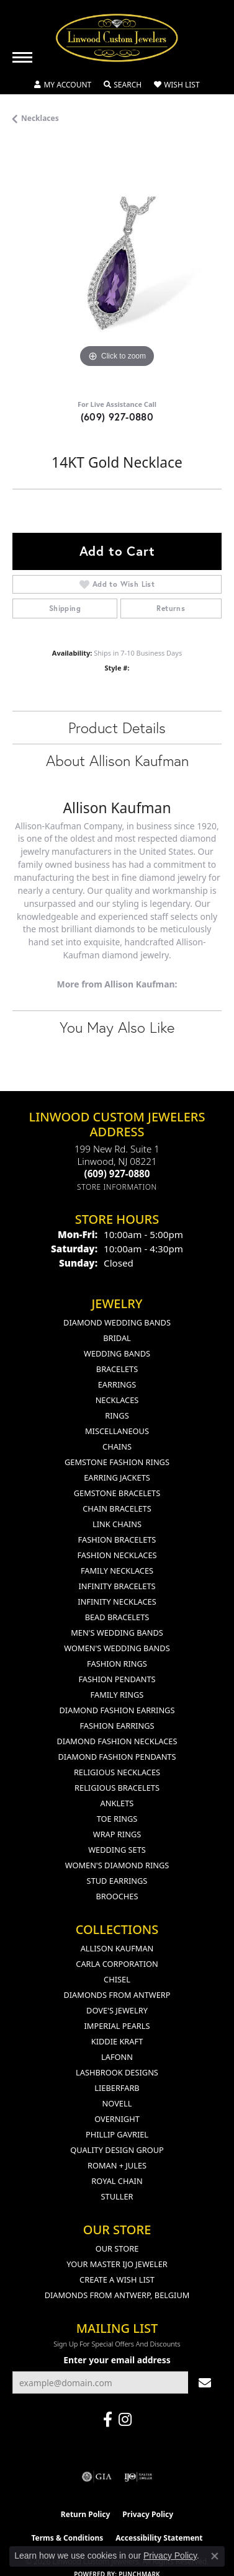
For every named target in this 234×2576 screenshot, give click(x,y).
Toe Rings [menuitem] (117, 1818)
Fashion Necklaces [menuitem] (116, 1555)
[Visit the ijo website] (138, 2476)
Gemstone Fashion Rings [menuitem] (117, 1462)
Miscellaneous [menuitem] (117, 1431)
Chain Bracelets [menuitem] (117, 1508)
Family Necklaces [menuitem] (117, 1570)
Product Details (117, 728)
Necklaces (40, 118)
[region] (117, 266)
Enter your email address (117, 2360)
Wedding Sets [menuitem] (117, 1849)
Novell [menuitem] (117, 2103)
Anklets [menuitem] (117, 1803)
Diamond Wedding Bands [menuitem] (117, 1322)
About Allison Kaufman (117, 760)
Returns (170, 608)
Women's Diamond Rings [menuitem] (117, 1865)
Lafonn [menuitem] (117, 2056)
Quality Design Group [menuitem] (117, 2149)
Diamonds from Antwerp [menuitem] (116, 1994)
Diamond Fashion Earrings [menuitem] (117, 1710)
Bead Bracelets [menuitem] (117, 1617)
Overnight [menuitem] (117, 2118)
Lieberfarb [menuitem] (116, 2087)
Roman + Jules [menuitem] (117, 2165)
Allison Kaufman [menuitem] (117, 1948)
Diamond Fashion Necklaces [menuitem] (116, 1741)
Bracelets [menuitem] (117, 1369)
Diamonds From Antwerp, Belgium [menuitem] (117, 2295)
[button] (62, 85)
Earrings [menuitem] (117, 1384)
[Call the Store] (117, 1173)
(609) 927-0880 (117, 416)
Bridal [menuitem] (117, 1338)
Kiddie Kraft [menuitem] (117, 2041)
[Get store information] (117, 1187)
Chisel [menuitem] (117, 1979)
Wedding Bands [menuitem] (117, 1353)
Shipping (65, 608)
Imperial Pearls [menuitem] (117, 2025)
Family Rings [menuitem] (117, 1694)
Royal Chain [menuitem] (116, 2180)
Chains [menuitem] (117, 1446)
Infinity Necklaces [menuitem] (117, 1601)
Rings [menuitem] (116, 1415)
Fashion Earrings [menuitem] (116, 1725)
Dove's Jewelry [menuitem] (117, 2010)
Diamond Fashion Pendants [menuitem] (117, 1756)
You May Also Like (117, 1027)
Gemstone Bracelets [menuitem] (117, 1493)
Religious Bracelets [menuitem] (117, 1787)
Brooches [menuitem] (117, 1896)
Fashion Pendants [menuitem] (116, 1679)
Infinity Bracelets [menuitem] (116, 1586)
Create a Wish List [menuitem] (117, 2279)
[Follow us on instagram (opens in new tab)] (125, 2419)
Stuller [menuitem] (117, 2196)
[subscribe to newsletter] (205, 2382)
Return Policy (85, 2514)
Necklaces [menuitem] (117, 1400)
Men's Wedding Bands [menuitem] (117, 1632)
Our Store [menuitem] (117, 2248)
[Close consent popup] (214, 2556)
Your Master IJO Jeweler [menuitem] (117, 2264)
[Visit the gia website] (97, 2476)
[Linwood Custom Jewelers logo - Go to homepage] (117, 37)
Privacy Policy (147, 2514)
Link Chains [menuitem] (117, 1524)
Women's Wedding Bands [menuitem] (116, 1648)
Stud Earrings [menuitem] (117, 1880)
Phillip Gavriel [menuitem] (117, 2134)
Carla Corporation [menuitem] (117, 1963)
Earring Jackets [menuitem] (117, 1477)
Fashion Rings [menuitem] (117, 1663)
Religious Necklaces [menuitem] (117, 1772)
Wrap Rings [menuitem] (117, 1834)
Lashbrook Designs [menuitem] (117, 2072)
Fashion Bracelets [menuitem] (117, 1539)
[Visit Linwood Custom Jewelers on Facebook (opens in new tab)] (107, 2419)
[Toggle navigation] (22, 57)
